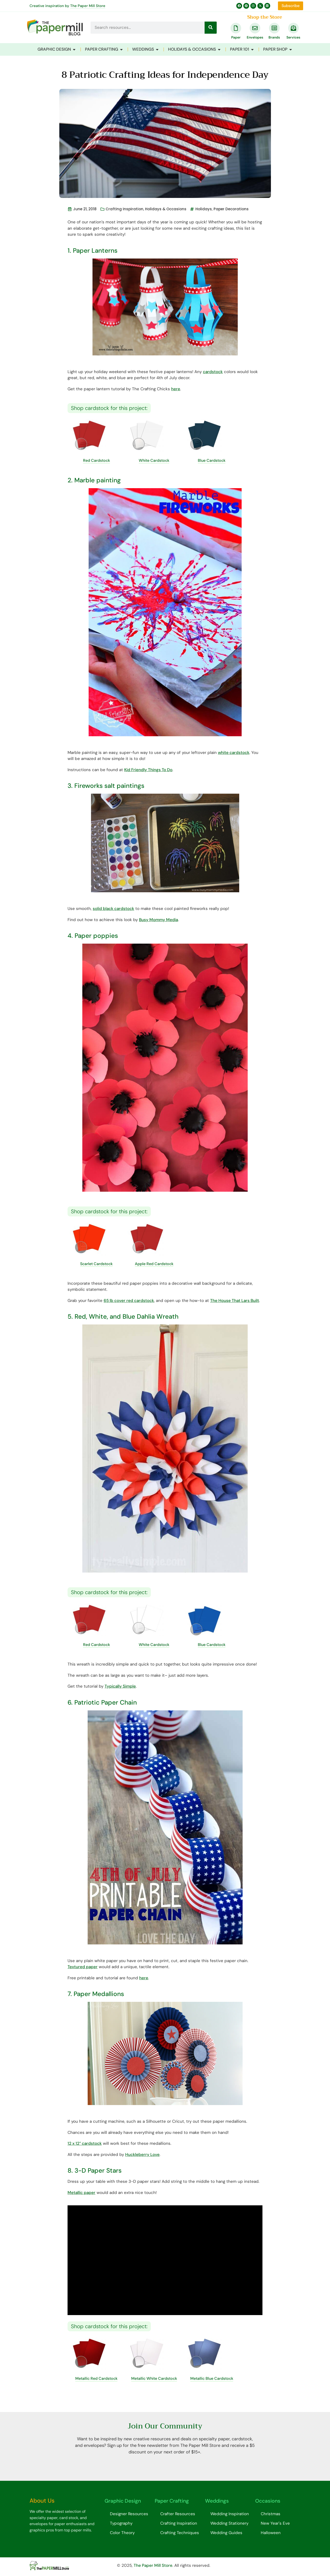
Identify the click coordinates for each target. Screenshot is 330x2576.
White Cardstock (154, 460)
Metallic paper (81, 2192)
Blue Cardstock (211, 460)
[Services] (293, 28)
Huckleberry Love (142, 2154)
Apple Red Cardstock (154, 1263)
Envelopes (255, 37)
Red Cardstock (96, 460)
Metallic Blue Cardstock (211, 2378)
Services (293, 37)
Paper (236, 37)
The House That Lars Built (234, 1300)
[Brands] (274, 28)
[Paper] (235, 28)
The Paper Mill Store (87, 5)
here (175, 388)
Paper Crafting (172, 2501)
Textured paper (83, 1966)
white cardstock (233, 752)
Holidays (203, 208)
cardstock (213, 371)
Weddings (217, 2501)
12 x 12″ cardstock (85, 2143)
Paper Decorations (231, 208)
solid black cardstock (113, 908)
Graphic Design (123, 2501)
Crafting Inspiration (124, 208)
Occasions (267, 2501)
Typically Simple (120, 1686)
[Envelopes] (255, 28)
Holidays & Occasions (165, 208)
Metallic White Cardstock (154, 2378)
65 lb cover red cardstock (129, 1300)
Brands (274, 37)
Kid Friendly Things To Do (148, 769)
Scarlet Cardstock (96, 1263)
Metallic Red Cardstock (96, 2378)
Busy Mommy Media (158, 919)
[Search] (211, 28)
